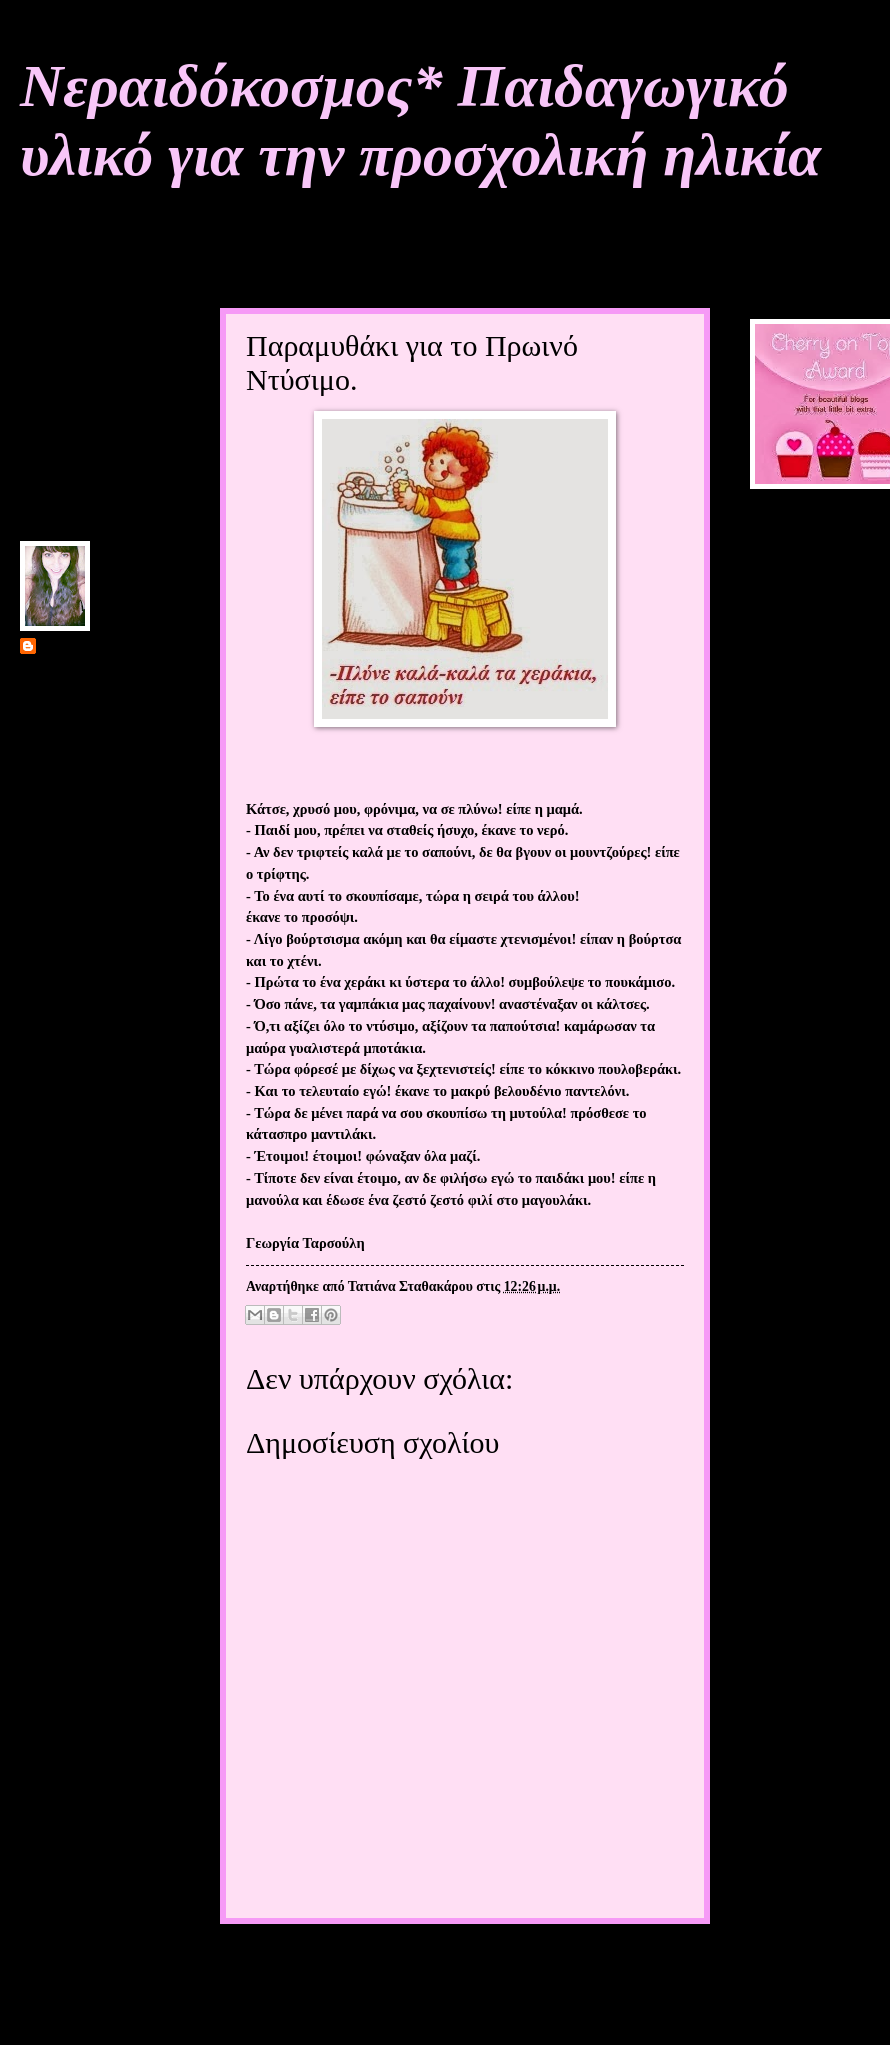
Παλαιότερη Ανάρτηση (616, 1962)
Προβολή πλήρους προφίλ (96, 836)
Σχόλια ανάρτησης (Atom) (376, 2004)
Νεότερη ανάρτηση (298, 1962)
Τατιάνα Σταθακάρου (102, 647)
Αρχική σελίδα (449, 1962)
